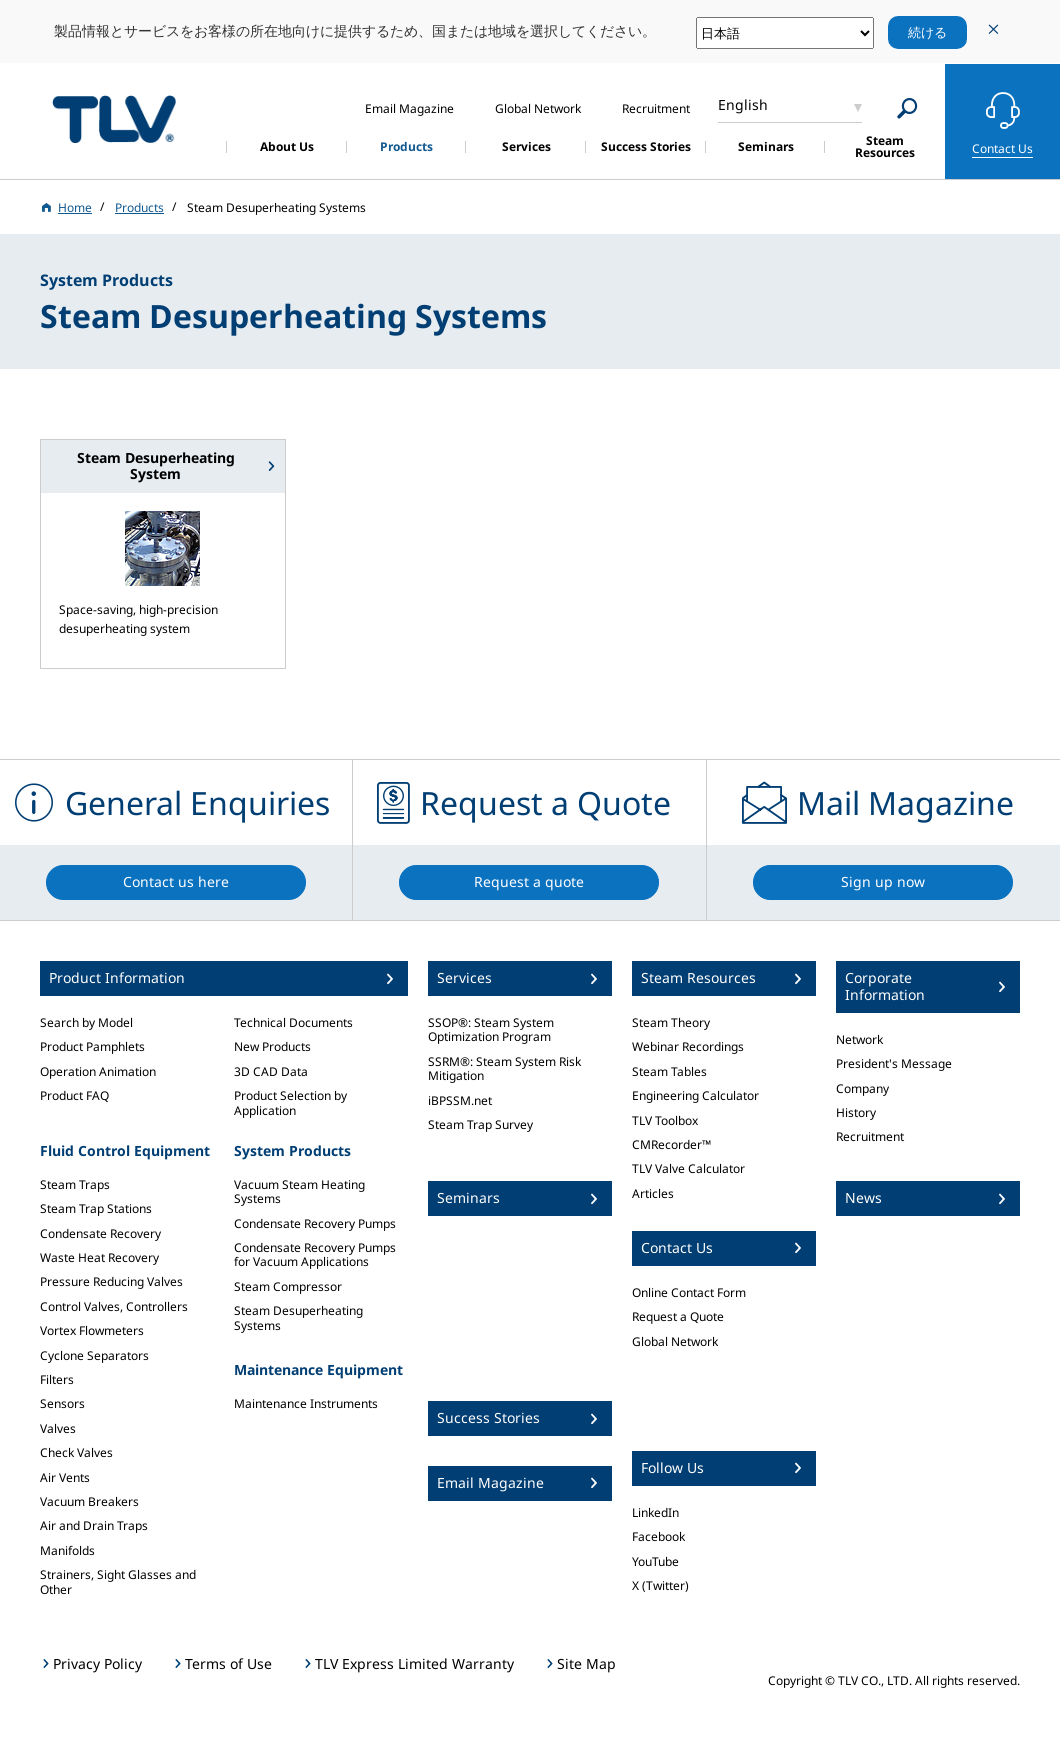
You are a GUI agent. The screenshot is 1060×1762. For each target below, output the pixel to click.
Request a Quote (678, 1316)
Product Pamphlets (92, 1046)
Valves (58, 1428)
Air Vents (65, 1477)
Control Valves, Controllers (114, 1306)
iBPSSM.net (460, 1100)
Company (862, 1088)
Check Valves (76, 1452)
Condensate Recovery (100, 1233)
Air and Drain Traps (94, 1525)
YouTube (655, 1561)
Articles (653, 1193)
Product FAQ (74, 1095)
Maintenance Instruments (306, 1403)
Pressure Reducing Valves (111, 1281)
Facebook (658, 1536)
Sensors (62, 1403)
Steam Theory (671, 1022)
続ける (927, 32)
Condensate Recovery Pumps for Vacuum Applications (315, 1254)
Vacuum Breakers (89, 1501)
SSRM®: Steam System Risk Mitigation (504, 1068)
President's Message (894, 1063)
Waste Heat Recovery (99, 1257)
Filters (57, 1379)
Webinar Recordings (688, 1046)
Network (859, 1039)
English (743, 104)
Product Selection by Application (290, 1102)
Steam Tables (669, 1071)
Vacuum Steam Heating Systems (299, 1191)
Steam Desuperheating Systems (298, 1317)
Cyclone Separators (94, 1355)
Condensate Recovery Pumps (315, 1223)
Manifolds (67, 1550)
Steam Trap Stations (96, 1208)
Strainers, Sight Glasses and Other (118, 1581)
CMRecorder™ (671, 1144)
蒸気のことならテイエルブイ (114, 118)
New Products (272, 1046)
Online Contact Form (689, 1292)
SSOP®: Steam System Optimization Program (491, 1029)
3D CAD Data (271, 1071)
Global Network (675, 1341)
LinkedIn (655, 1512)
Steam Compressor (288, 1286)
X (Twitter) (660, 1585)
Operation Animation (98, 1071)
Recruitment (870, 1136)
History (856, 1112)
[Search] (907, 108)
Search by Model (86, 1022)
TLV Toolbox (665, 1120)
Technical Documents (293, 1022)
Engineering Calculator (695, 1095)
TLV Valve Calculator (688, 1168)
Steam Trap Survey (480, 1124)
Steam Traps (75, 1184)
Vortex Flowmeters (92, 1330)
